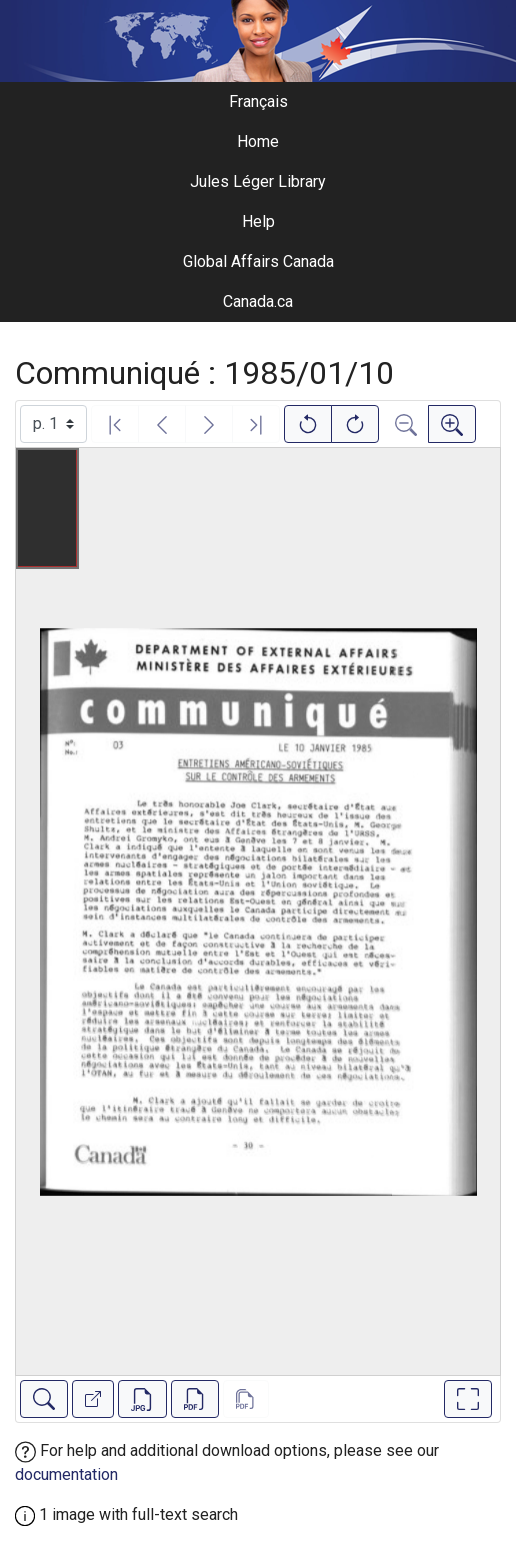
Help (258, 221)
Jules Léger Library (258, 181)
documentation (66, 1474)
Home (258, 141)
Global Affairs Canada (258, 261)
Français (258, 101)
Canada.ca (258, 301)
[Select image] (53, 424)
